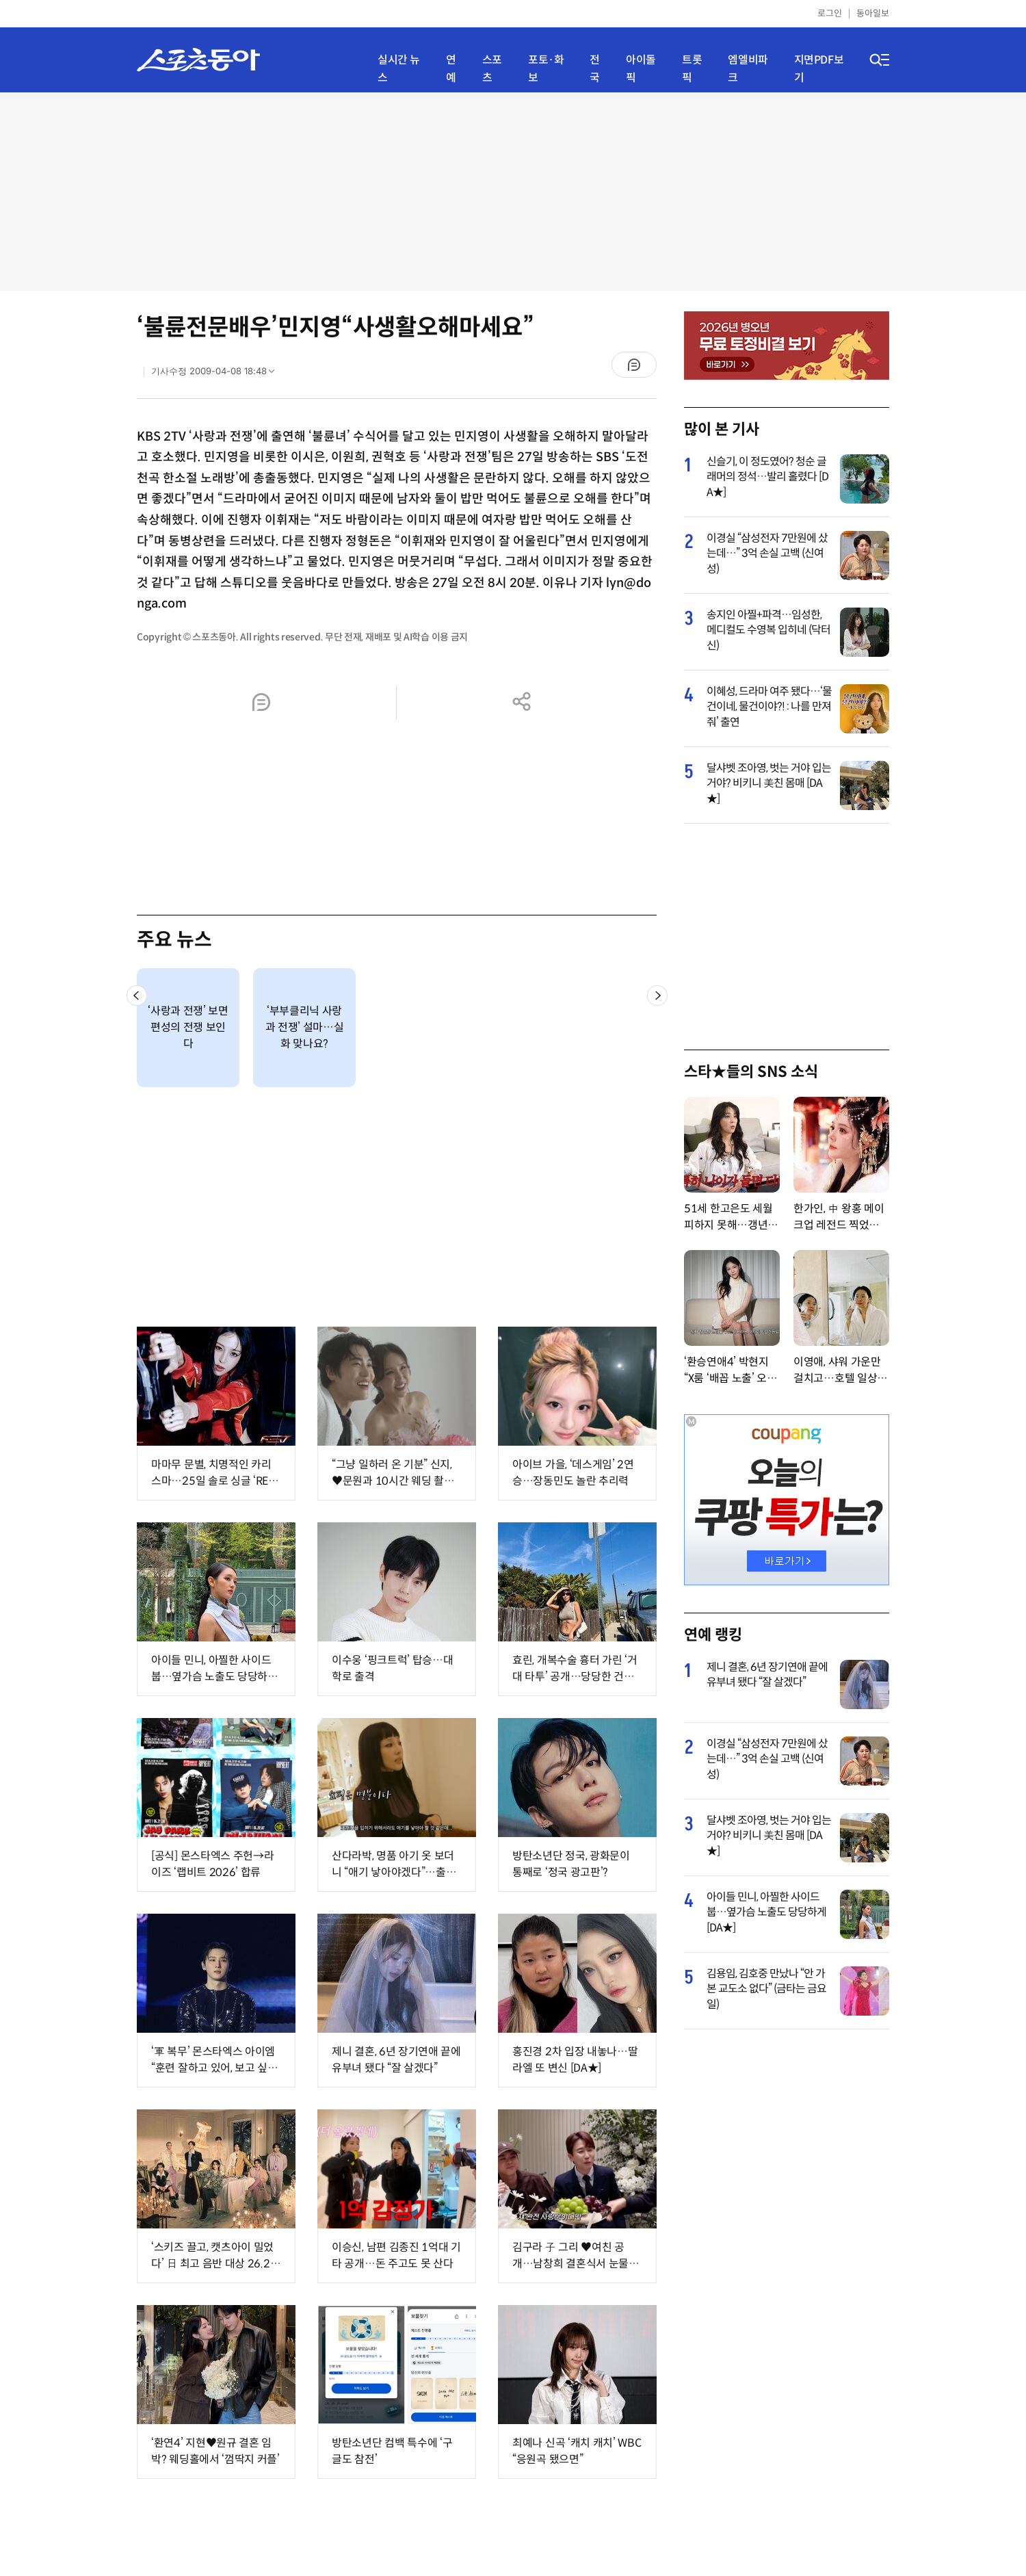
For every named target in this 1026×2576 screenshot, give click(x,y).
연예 (451, 69)
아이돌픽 (641, 69)
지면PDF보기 (819, 69)
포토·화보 (546, 69)
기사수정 (217, 374)
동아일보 (872, 13)
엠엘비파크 (747, 69)
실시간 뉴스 (399, 69)
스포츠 (492, 69)
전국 (595, 69)
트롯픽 (692, 69)
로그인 (829, 13)
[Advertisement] (513, 191)
